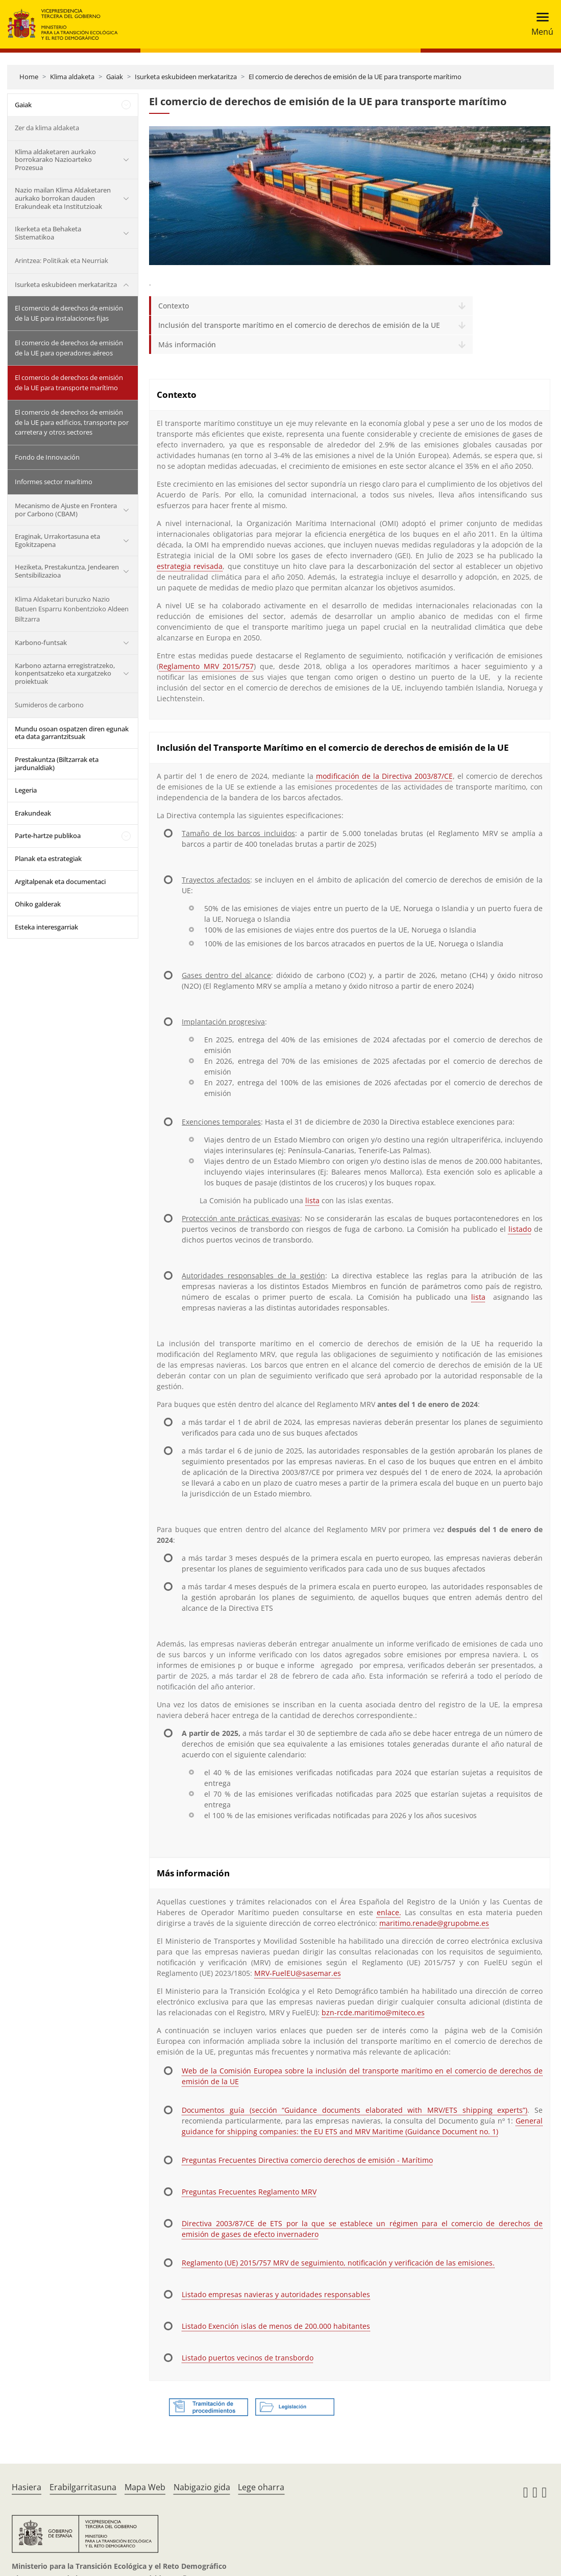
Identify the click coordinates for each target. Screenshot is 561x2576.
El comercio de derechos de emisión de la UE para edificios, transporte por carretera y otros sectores (72, 422)
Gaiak (114, 76)
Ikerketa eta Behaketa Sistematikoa (48, 233)
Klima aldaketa (72, 76)
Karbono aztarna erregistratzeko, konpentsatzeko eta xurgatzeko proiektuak (65, 673)
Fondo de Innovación (47, 457)
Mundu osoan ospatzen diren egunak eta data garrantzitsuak (72, 733)
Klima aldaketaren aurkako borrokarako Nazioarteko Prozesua (55, 159)
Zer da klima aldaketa (47, 127)
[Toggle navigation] (539, 24)
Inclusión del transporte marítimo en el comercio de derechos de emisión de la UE (299, 325)
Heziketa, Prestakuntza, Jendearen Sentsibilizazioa (67, 571)
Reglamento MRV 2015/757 (206, 666)
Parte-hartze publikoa (48, 835)
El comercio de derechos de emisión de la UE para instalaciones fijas (69, 313)
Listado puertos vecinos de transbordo (247, 2358)
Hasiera (26, 2487)
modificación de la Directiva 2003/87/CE (384, 776)
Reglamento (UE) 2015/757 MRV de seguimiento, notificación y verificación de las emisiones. (338, 2263)
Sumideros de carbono (49, 704)
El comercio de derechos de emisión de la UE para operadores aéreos (69, 347)
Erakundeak (33, 813)
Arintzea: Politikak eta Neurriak (61, 260)
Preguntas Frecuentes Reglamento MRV (249, 2192)
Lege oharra (261, 2487)
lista (312, 1200)
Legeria (26, 790)
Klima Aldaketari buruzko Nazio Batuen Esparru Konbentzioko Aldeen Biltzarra (72, 609)
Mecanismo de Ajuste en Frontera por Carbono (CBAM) (66, 509)
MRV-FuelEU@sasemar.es (297, 1973)
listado (519, 1229)
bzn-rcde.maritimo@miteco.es (373, 2012)
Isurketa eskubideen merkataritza (186, 76)
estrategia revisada (190, 566)
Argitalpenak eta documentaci (60, 881)
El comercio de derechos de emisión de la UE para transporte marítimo (355, 76)
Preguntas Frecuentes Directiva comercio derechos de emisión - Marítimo (307, 2160)
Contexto (173, 306)
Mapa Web (145, 2487)
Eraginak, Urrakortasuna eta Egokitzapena (57, 540)
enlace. (389, 1912)
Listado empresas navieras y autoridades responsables (276, 2294)
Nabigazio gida (202, 2487)
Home (28, 76)
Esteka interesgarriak (46, 927)
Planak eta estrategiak (48, 858)
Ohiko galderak (38, 904)
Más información (187, 344)
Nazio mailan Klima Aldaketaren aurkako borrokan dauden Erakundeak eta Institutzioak (63, 197)
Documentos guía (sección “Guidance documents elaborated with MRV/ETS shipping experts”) (354, 2110)
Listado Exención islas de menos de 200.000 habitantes (276, 2326)
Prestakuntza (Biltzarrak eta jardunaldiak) (57, 763)
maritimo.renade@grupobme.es (434, 1923)
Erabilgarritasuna (83, 2487)
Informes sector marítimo (53, 481)
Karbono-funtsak (41, 642)
